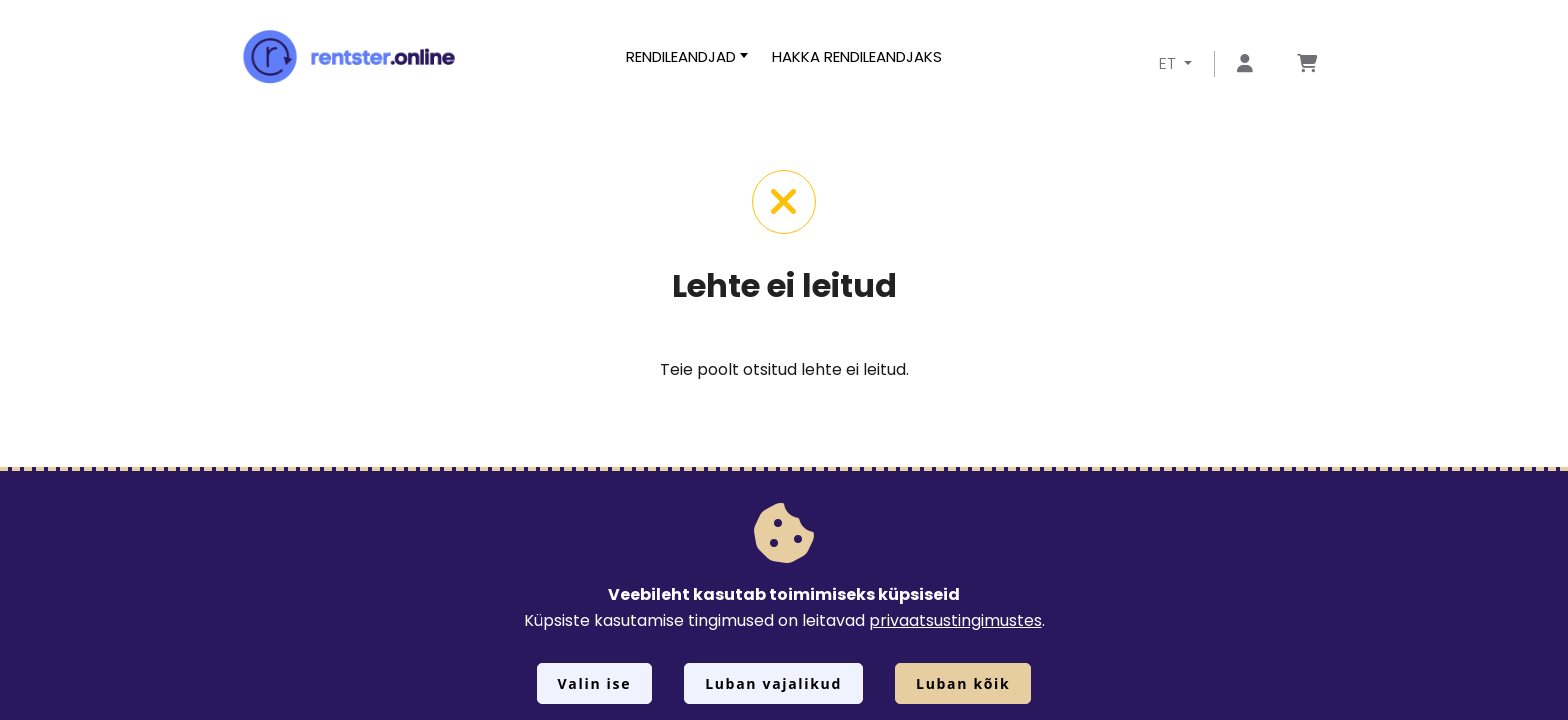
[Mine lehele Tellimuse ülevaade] (1307, 64)
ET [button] (1169, 63)
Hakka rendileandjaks (857, 56)
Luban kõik (963, 683)
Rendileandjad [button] (681, 56)
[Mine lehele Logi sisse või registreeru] (1245, 64)
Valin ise (595, 683)
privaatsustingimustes (955, 620)
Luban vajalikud (773, 683)
